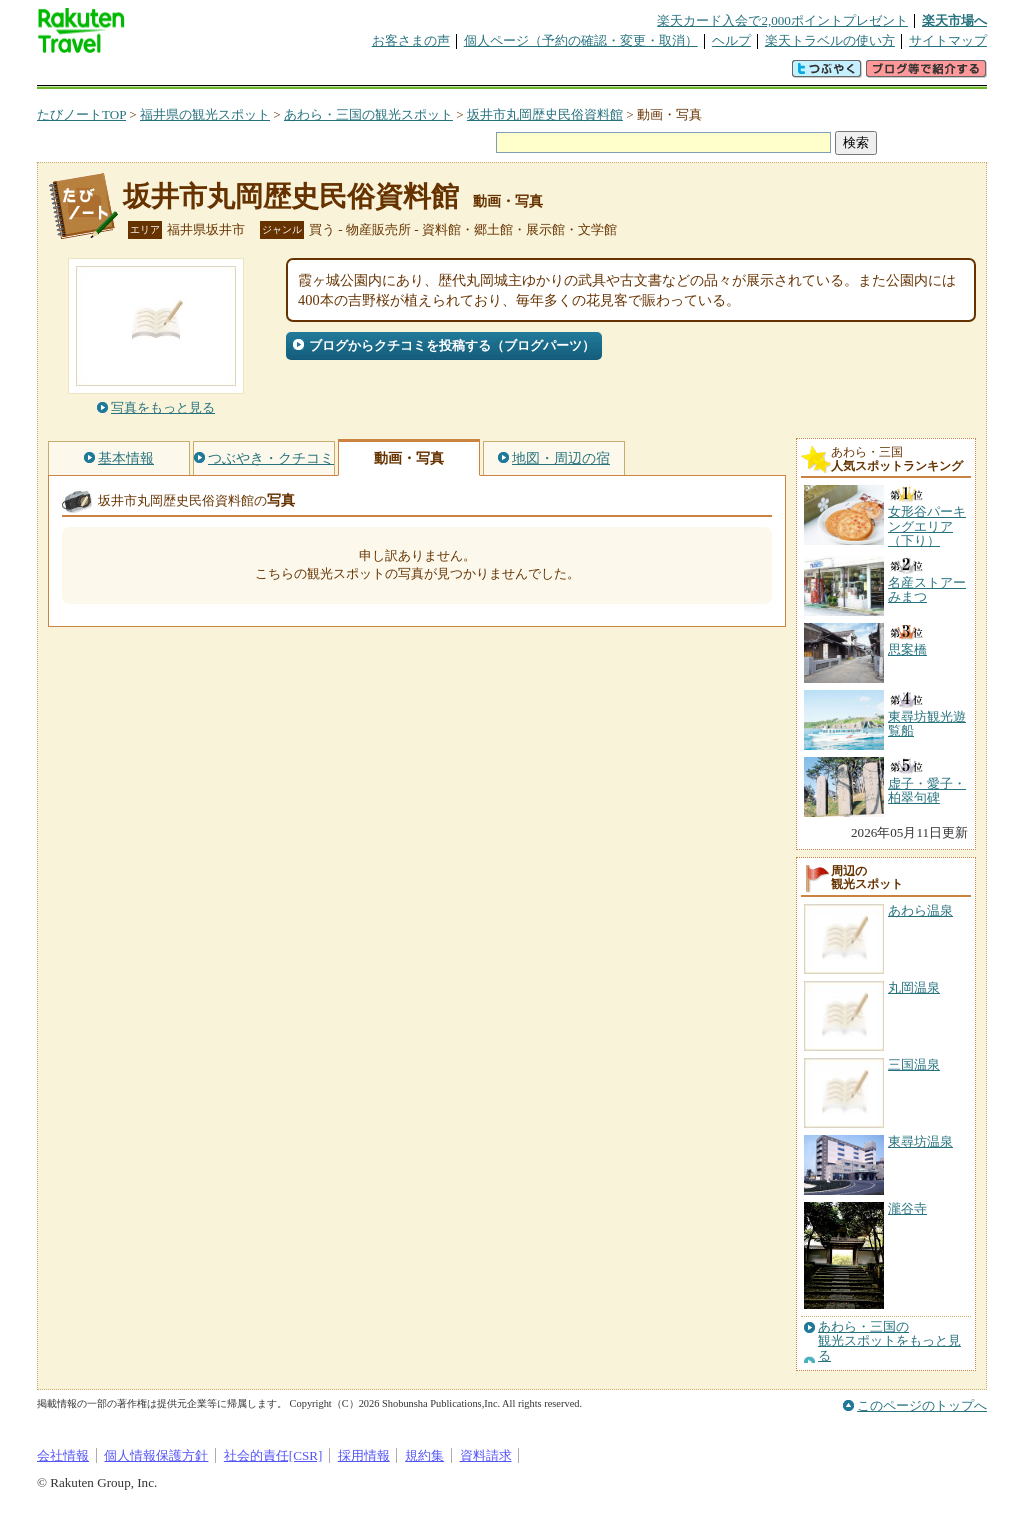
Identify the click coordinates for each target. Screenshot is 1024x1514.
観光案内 (517, 74)
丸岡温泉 (914, 987)
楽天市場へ (954, 20)
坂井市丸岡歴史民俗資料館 (545, 114)
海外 (189, 74)
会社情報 (63, 1455)
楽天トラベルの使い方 (830, 40)
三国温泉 (914, 1064)
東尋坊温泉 (920, 1141)
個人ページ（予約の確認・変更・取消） (581, 40)
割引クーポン (353, 74)
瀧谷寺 (907, 1208)
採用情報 (364, 1455)
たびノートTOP (81, 114)
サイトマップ (948, 40)
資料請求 (486, 1455)
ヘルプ (731, 40)
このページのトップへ (922, 1405)
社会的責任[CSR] (273, 1455)
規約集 (424, 1455)
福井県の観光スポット (205, 114)
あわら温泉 (920, 910)
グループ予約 (435, 74)
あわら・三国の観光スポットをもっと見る (889, 1341)
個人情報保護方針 (156, 1455)
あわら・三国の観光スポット (368, 114)
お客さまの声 (411, 40)
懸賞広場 (271, 74)
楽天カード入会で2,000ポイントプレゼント (782, 20)
